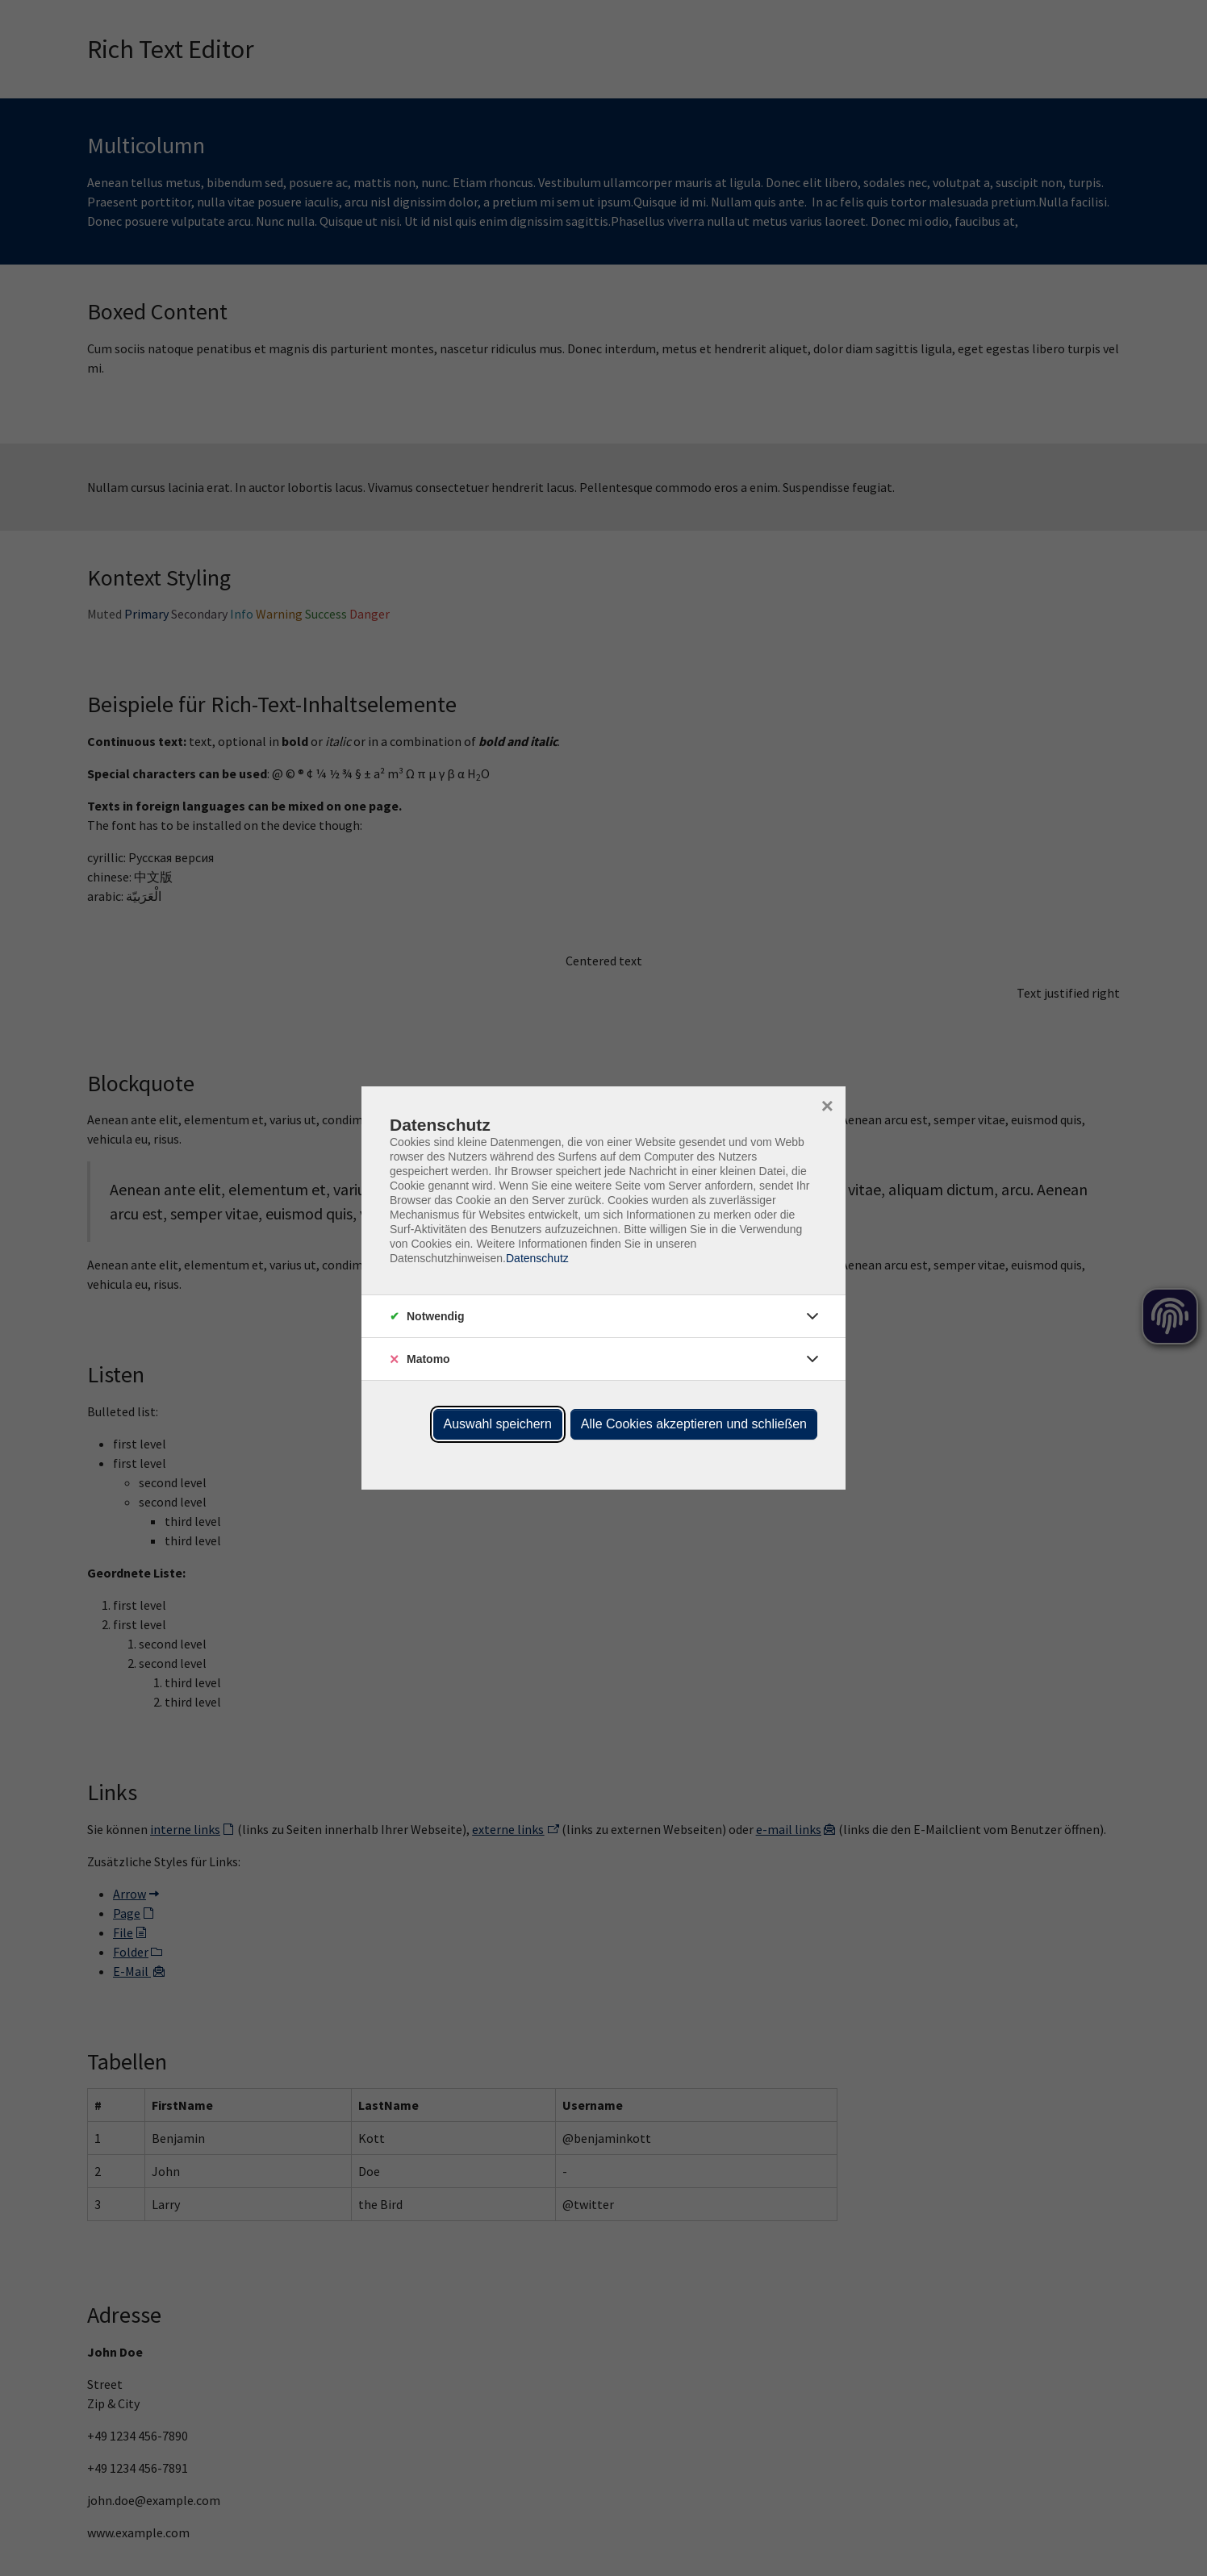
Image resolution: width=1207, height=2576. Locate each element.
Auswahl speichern (498, 1424)
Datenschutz (537, 1258)
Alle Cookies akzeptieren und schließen (694, 1424)
